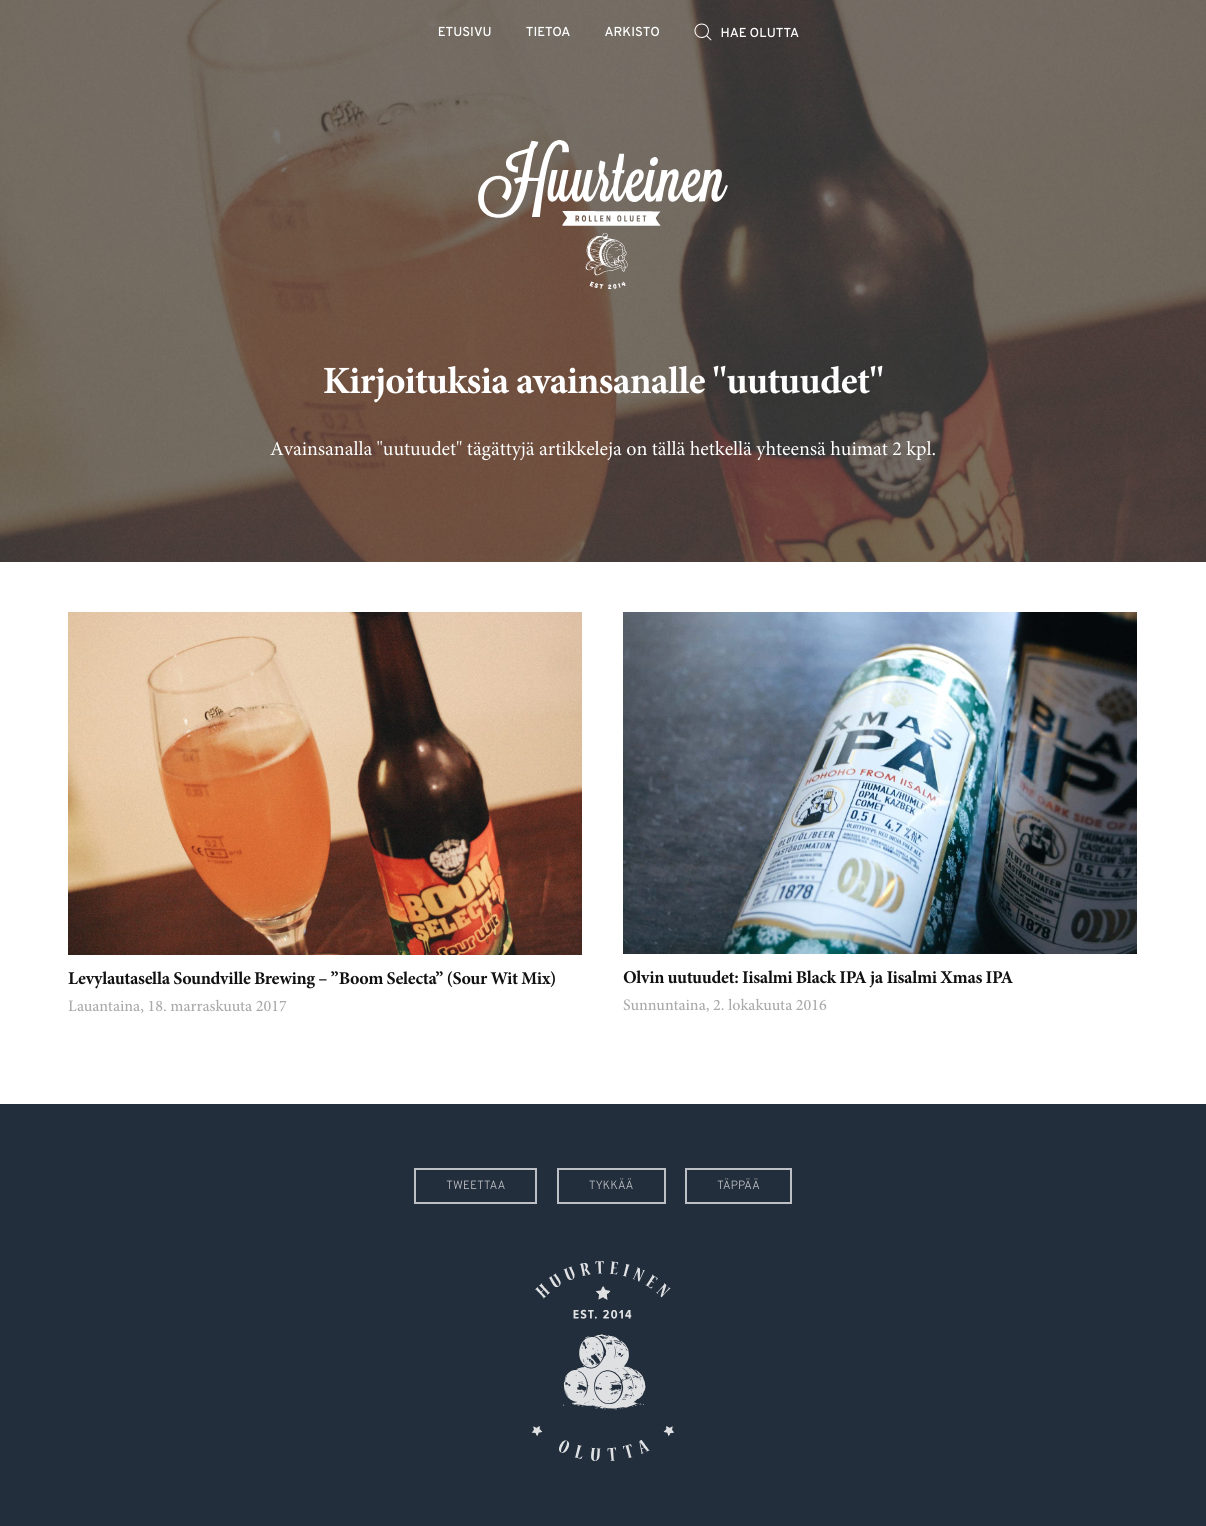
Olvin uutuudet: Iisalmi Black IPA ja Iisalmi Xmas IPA (818, 979)
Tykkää (611, 1186)
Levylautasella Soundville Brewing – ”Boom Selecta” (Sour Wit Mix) (312, 980)
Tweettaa (475, 1186)
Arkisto (632, 33)
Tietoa (548, 33)
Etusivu (465, 33)
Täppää (738, 1186)
